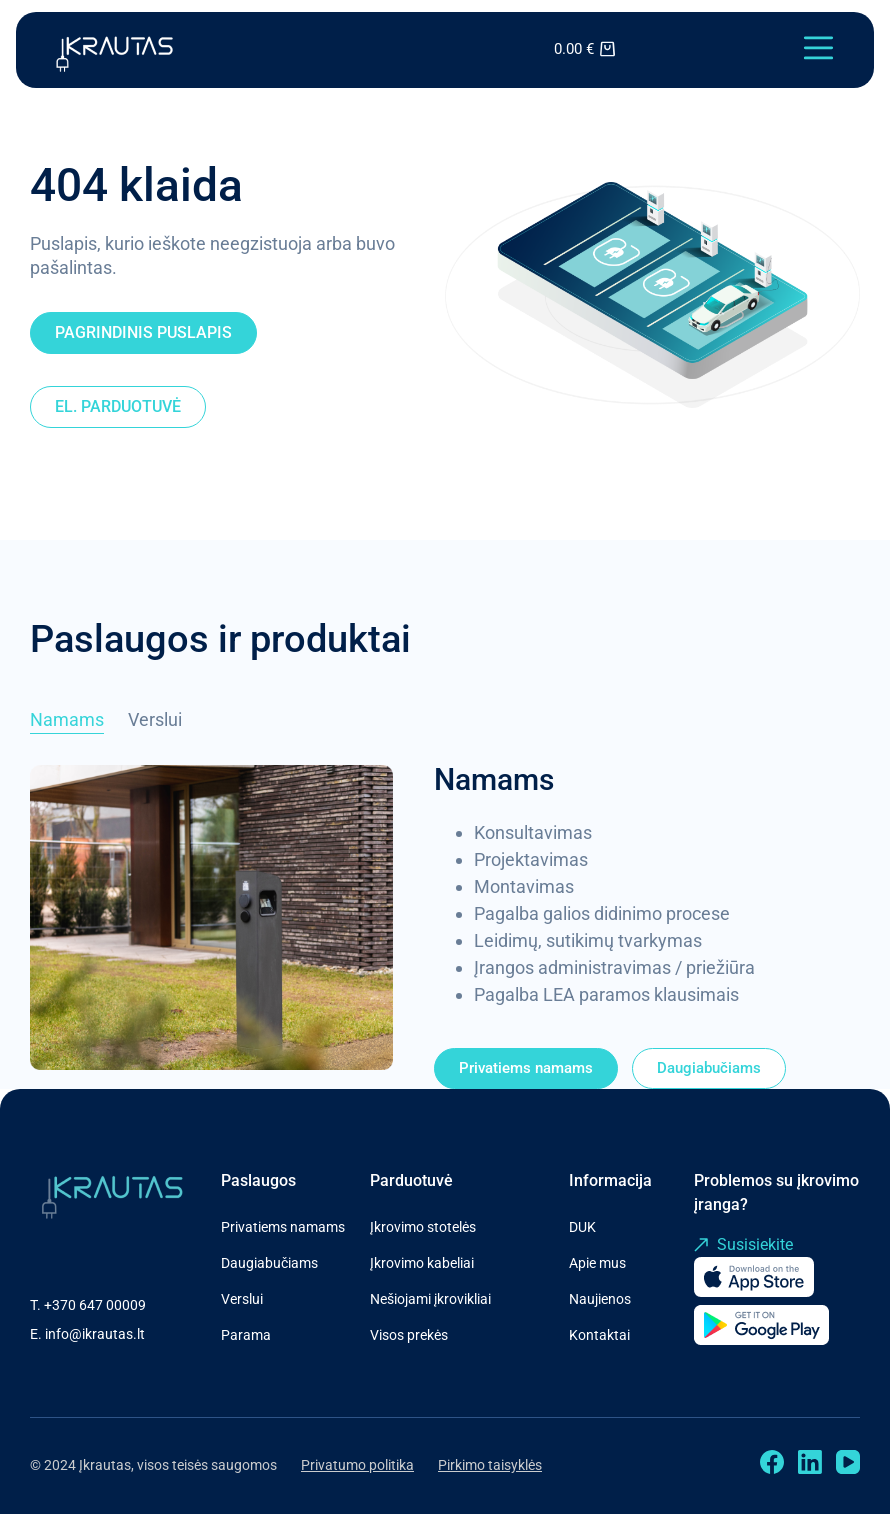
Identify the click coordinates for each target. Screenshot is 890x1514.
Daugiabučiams (269, 1263)
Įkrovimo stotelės (423, 1227)
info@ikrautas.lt (95, 1334)
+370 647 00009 (95, 1305)
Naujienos (600, 1299)
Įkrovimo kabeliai (422, 1263)
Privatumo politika (357, 1465)
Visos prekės (409, 1335)
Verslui (242, 1299)
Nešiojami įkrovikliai (430, 1299)
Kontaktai (599, 1335)
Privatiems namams (283, 1227)
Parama (246, 1335)
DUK (582, 1227)
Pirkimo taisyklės (490, 1465)
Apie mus (597, 1263)
